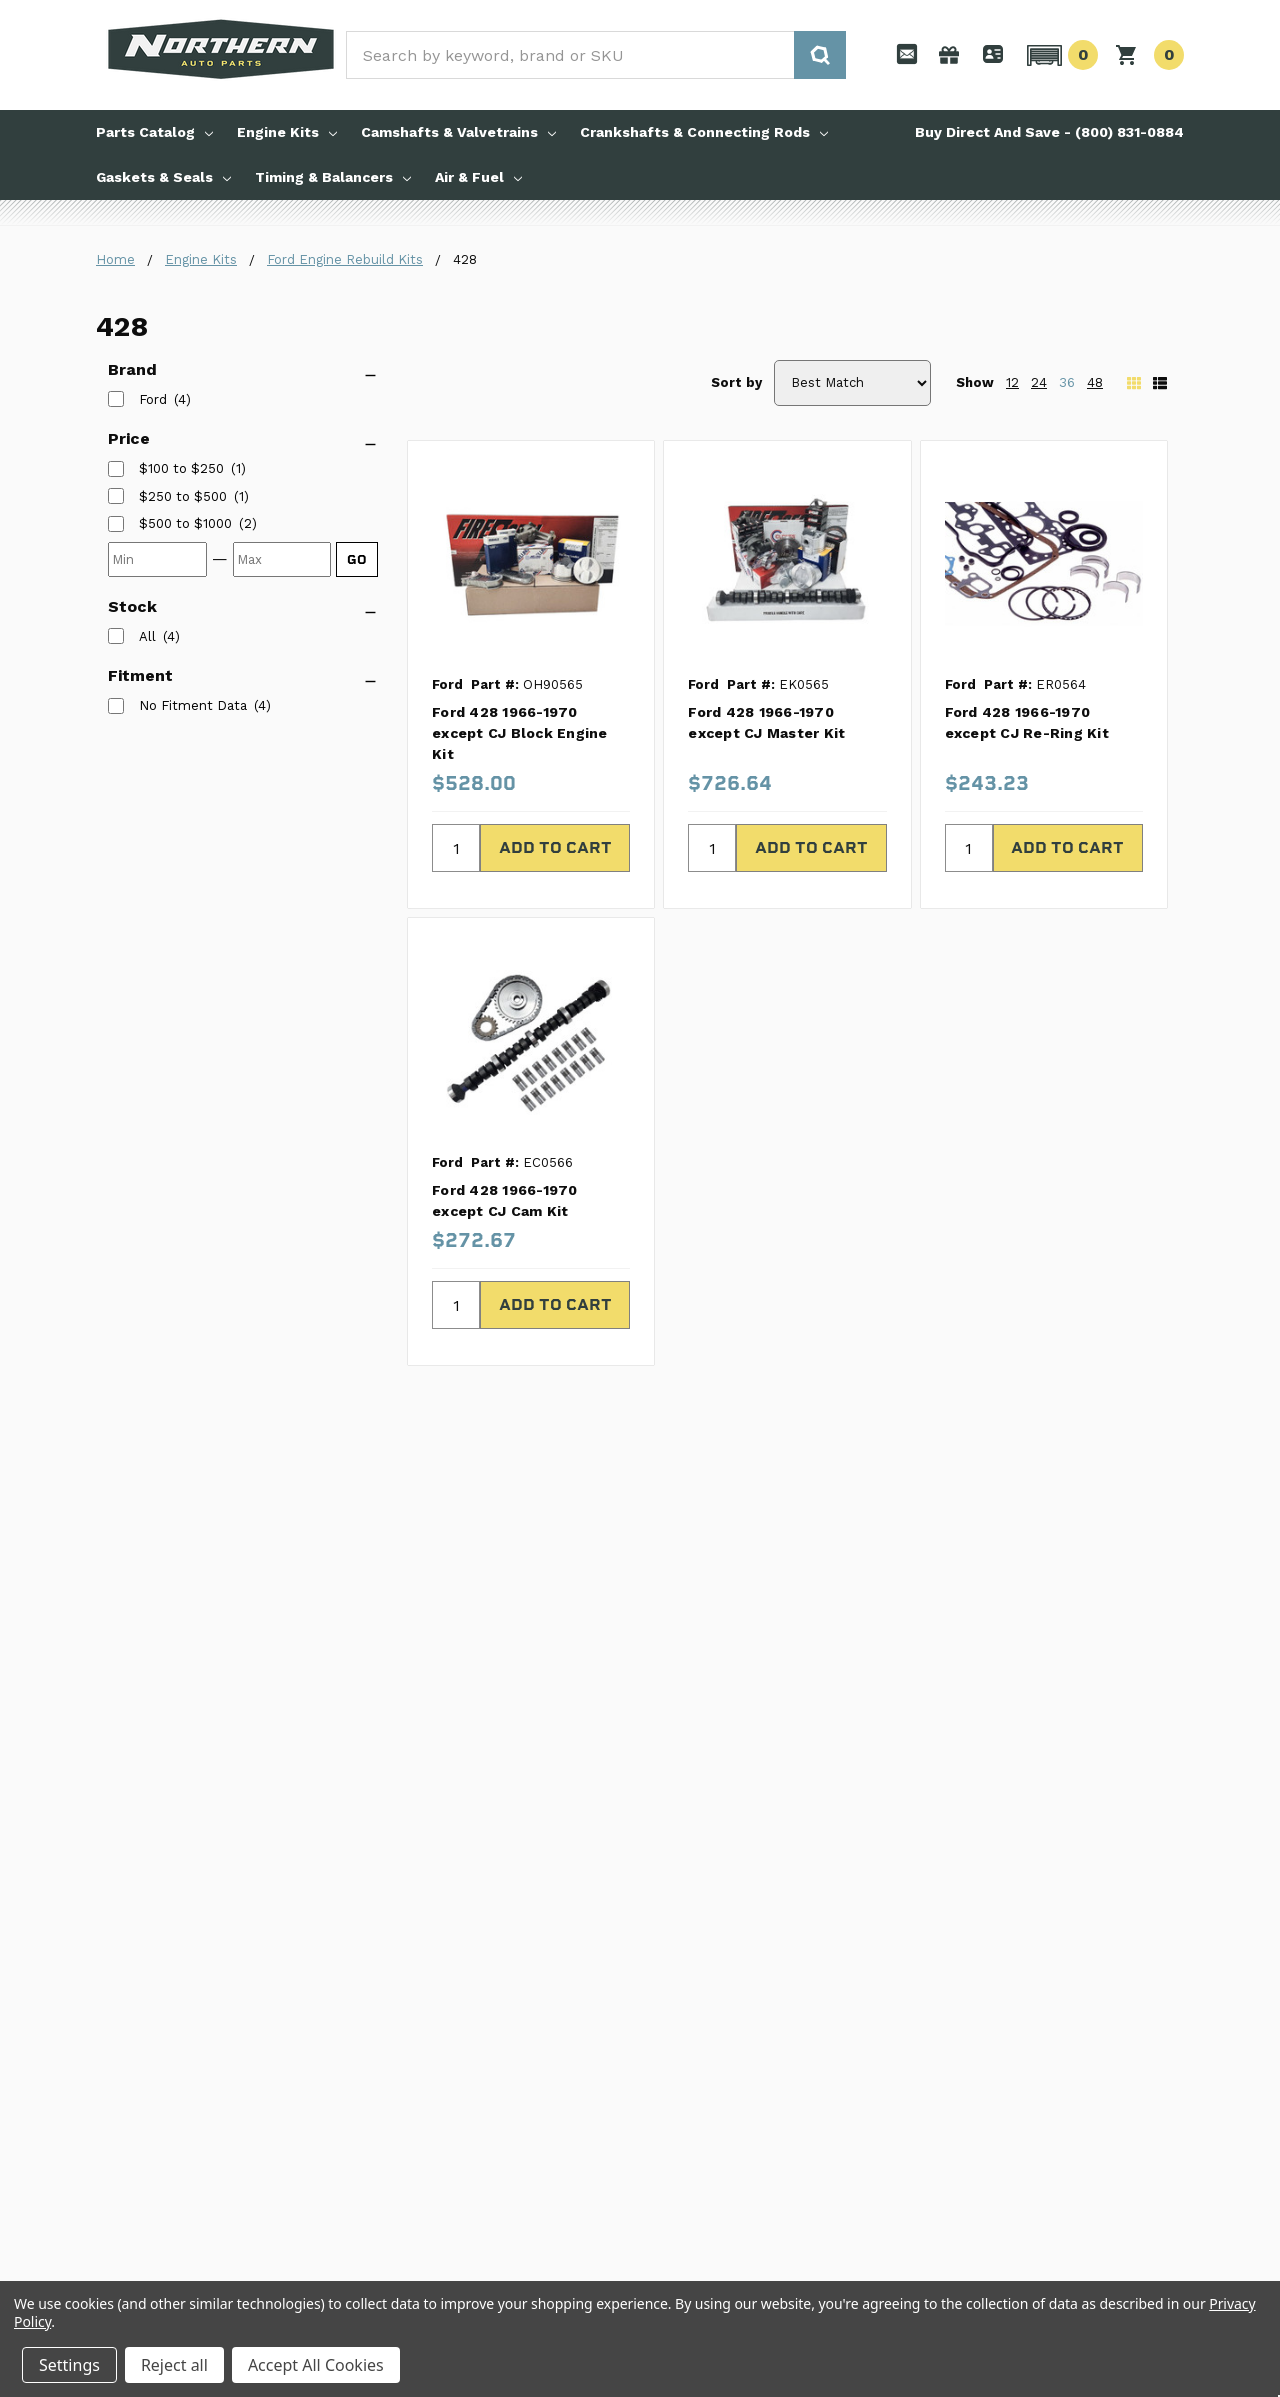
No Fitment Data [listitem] (193, 705)
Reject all (174, 2365)
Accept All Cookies (316, 2365)
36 (1067, 382)
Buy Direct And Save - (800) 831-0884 (1049, 132)
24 (1039, 382)
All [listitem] (147, 636)
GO (357, 559)
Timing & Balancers (333, 177)
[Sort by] (852, 383)
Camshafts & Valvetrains (458, 132)
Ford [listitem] (153, 399)
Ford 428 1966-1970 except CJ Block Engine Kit (520, 733)
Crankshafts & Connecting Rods (704, 132)
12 (1012, 382)
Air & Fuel (478, 177)
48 (1095, 382)
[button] (1059, 55)
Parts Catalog (154, 132)
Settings (69, 2365)
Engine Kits (287, 132)
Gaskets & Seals (163, 177)
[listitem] (181, 469)
